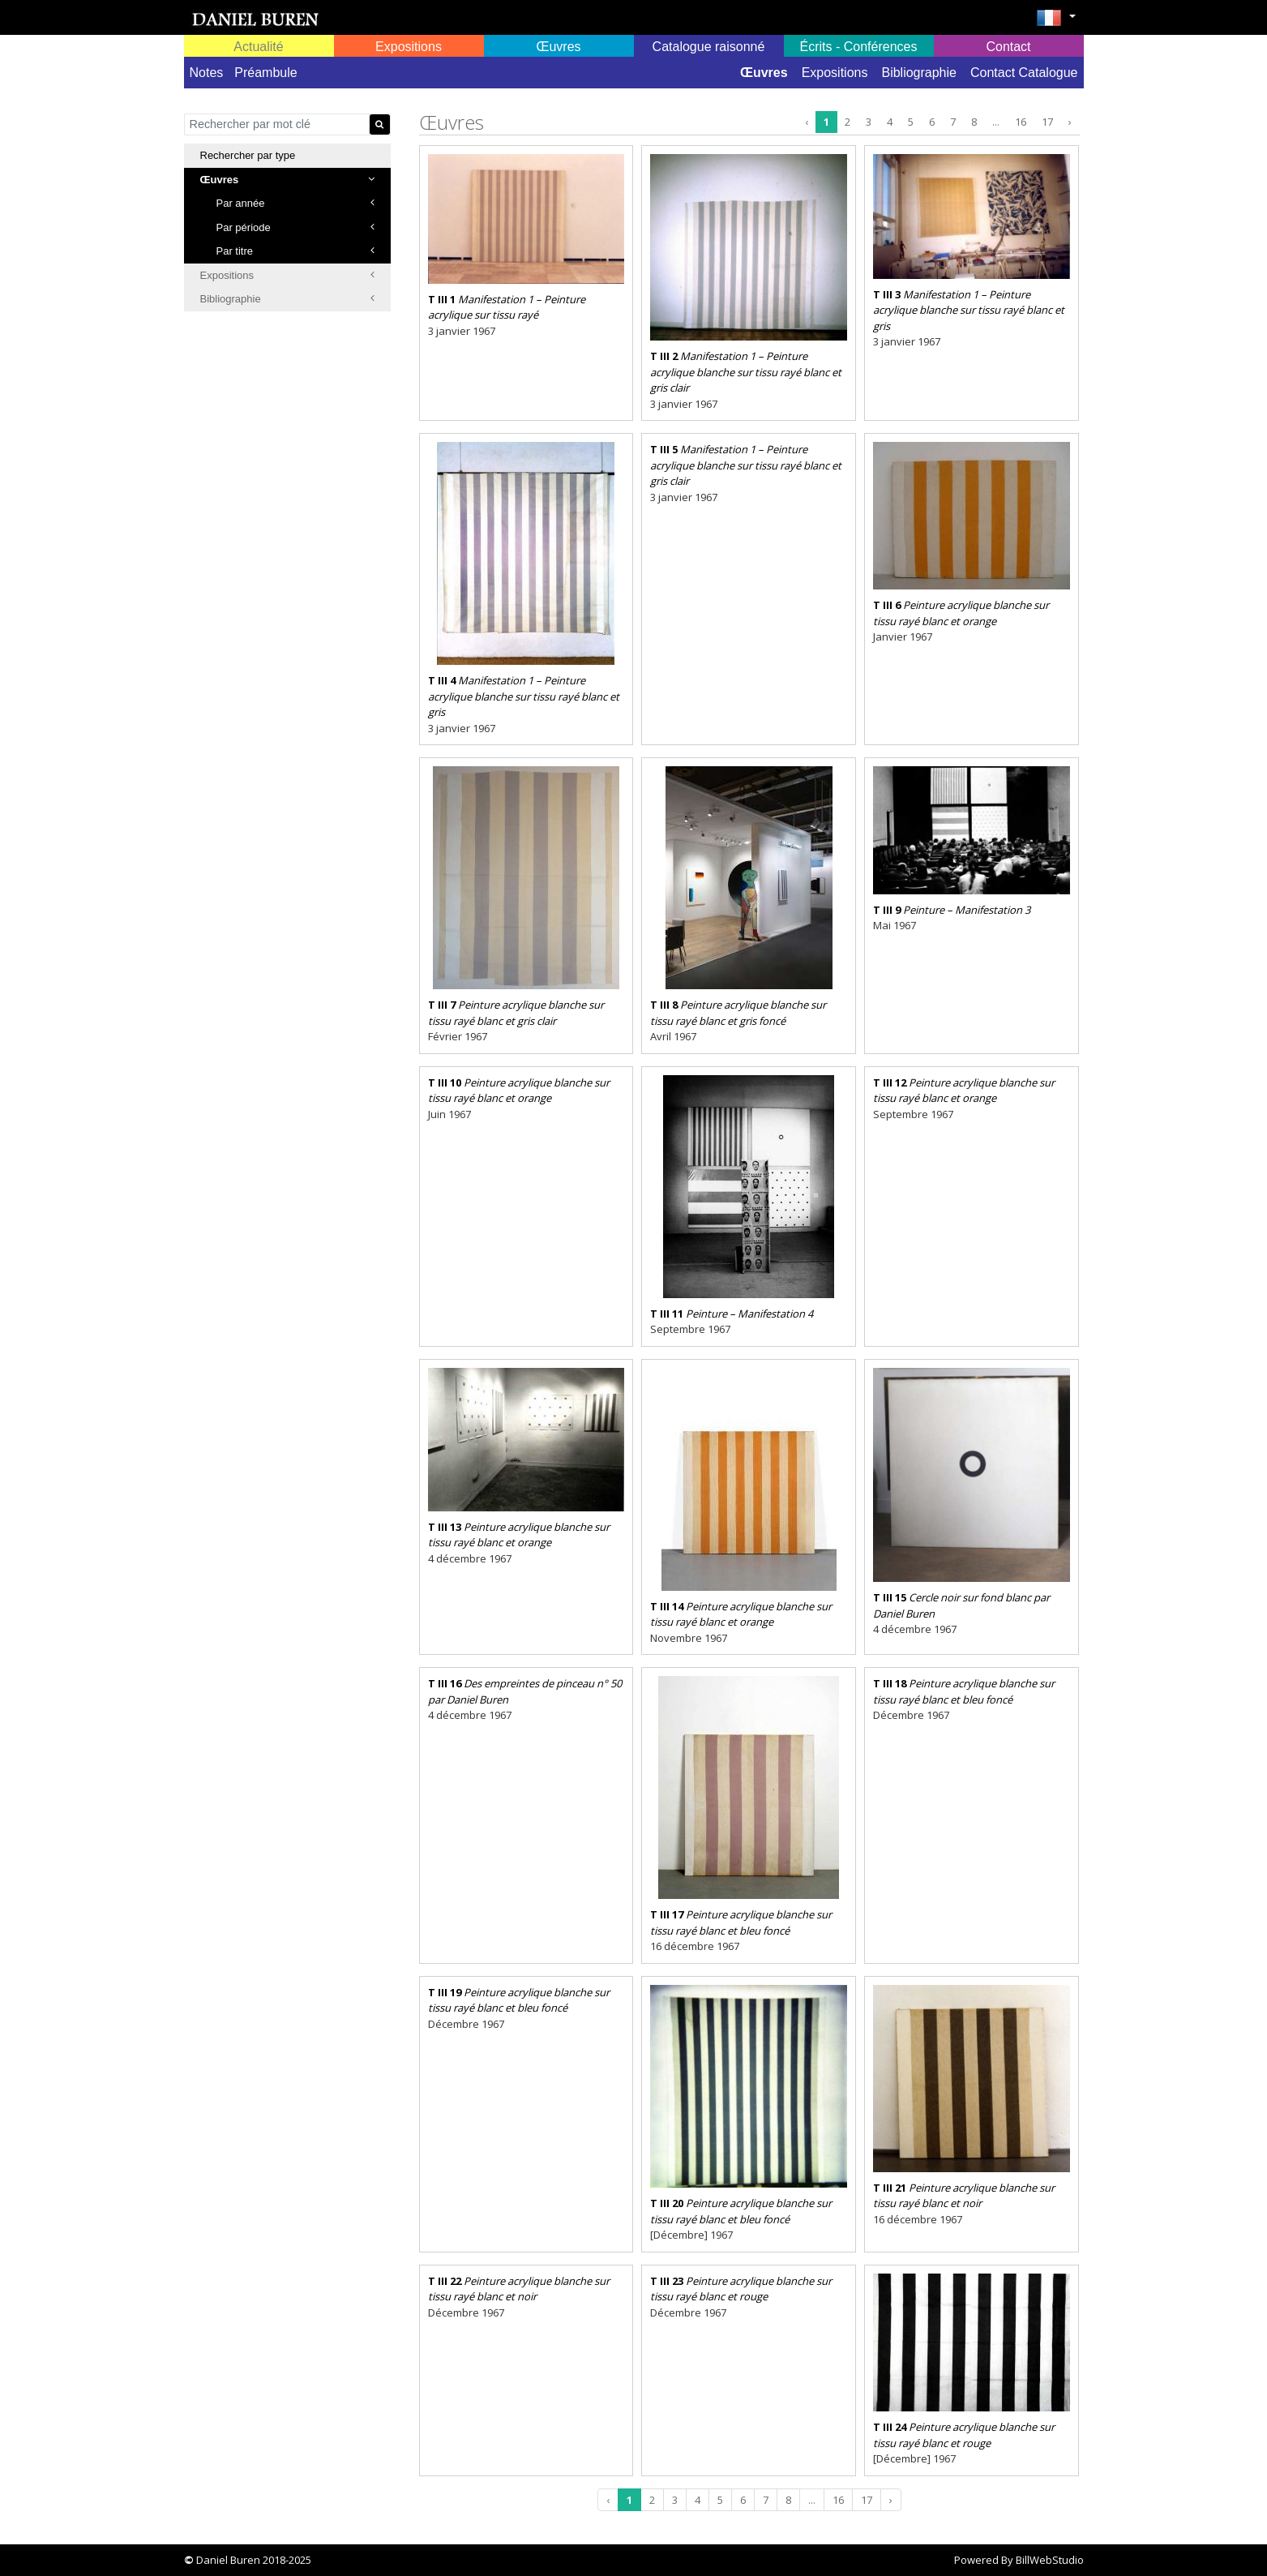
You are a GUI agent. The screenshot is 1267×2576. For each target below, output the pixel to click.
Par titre (295, 251)
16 (1020, 121)
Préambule (265, 72)
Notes (207, 72)
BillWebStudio (1050, 2559)
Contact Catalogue (1024, 72)
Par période (295, 227)
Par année (295, 203)
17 (1047, 121)
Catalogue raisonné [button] (709, 47)
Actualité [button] (258, 47)
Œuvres (764, 72)
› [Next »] (1070, 121)
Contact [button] (1008, 47)
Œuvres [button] (558, 47)
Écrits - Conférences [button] (859, 47)
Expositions (835, 72)
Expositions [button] (408, 47)
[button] (1056, 22)
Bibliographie (919, 72)
